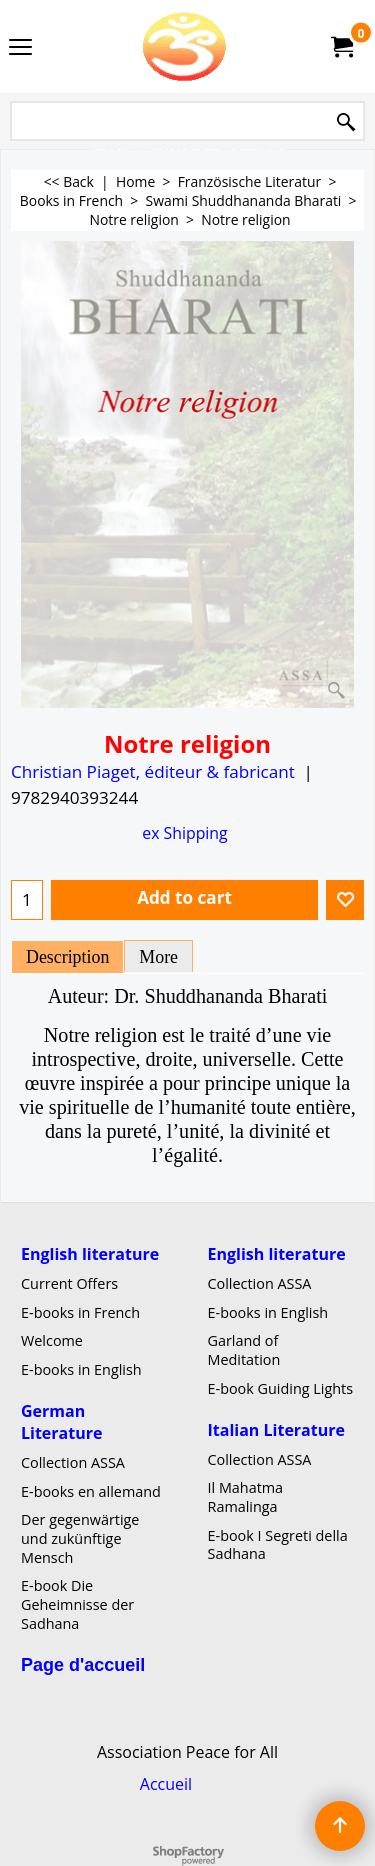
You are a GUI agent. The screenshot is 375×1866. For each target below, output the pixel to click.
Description (67, 957)
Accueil (166, 1784)
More (158, 957)
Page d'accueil (83, 1664)
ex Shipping (184, 833)
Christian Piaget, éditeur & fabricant (153, 771)
